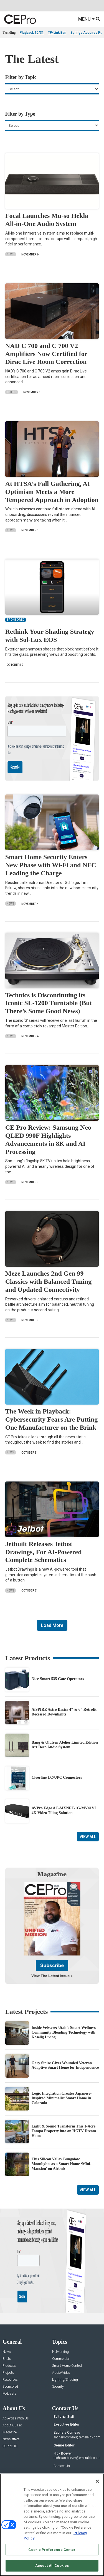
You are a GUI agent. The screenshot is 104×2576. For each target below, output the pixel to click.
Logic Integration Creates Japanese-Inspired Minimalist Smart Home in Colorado (62, 2122)
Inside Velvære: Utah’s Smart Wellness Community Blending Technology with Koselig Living (64, 2056)
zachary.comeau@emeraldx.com (77, 2461)
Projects (8, 2397)
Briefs (11, 392)
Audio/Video (61, 2397)
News (10, 254)
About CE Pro (12, 2449)
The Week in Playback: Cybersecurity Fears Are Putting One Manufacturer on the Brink (51, 1419)
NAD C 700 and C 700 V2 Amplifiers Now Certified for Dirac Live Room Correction (46, 353)
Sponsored (10, 2410)
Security (58, 2410)
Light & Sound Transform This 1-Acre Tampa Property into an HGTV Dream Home (64, 2155)
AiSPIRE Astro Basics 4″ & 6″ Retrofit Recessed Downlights (64, 1711)
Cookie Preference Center (51, 2550)
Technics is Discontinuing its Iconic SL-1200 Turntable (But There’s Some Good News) (48, 1003)
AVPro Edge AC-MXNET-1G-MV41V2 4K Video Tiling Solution (64, 1810)
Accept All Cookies (52, 2565)
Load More (52, 1625)
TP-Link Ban (57, 33)
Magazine (9, 2456)
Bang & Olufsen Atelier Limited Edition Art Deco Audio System (65, 1744)
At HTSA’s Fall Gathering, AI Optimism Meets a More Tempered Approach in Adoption (51, 491)
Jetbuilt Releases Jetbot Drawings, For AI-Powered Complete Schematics (43, 1552)
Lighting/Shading (65, 2404)
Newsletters (11, 2463)
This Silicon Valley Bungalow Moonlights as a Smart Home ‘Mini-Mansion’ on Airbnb (62, 2188)
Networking (60, 2376)
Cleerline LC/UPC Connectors (57, 1777)
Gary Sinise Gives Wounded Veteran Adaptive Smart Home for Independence (65, 2089)
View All (88, 1836)
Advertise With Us (15, 2442)
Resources (10, 2404)
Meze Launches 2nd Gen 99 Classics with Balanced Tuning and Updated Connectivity (48, 1281)
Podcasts (9, 2417)
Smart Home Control (67, 2390)
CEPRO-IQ (9, 2470)
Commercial (61, 2383)
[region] (52, 2524)
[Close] (97, 2481)
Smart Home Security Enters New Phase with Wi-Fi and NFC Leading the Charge (50, 865)
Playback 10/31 (32, 33)
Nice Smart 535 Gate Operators (58, 1679)
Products (9, 2390)
